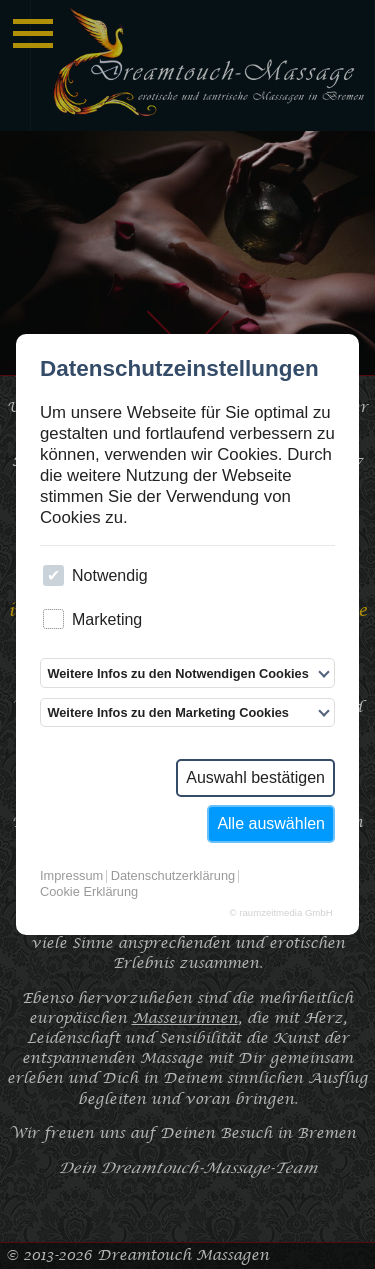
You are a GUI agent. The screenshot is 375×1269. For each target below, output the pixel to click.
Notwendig (95, 575)
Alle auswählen (271, 823)
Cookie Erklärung (89, 892)
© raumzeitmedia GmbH (281, 913)
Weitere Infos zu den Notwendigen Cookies (177, 673)
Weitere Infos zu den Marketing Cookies (168, 712)
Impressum (71, 876)
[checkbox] (53, 575)
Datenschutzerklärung (173, 876)
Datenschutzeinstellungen (179, 369)
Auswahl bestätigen (255, 777)
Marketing (92, 619)
